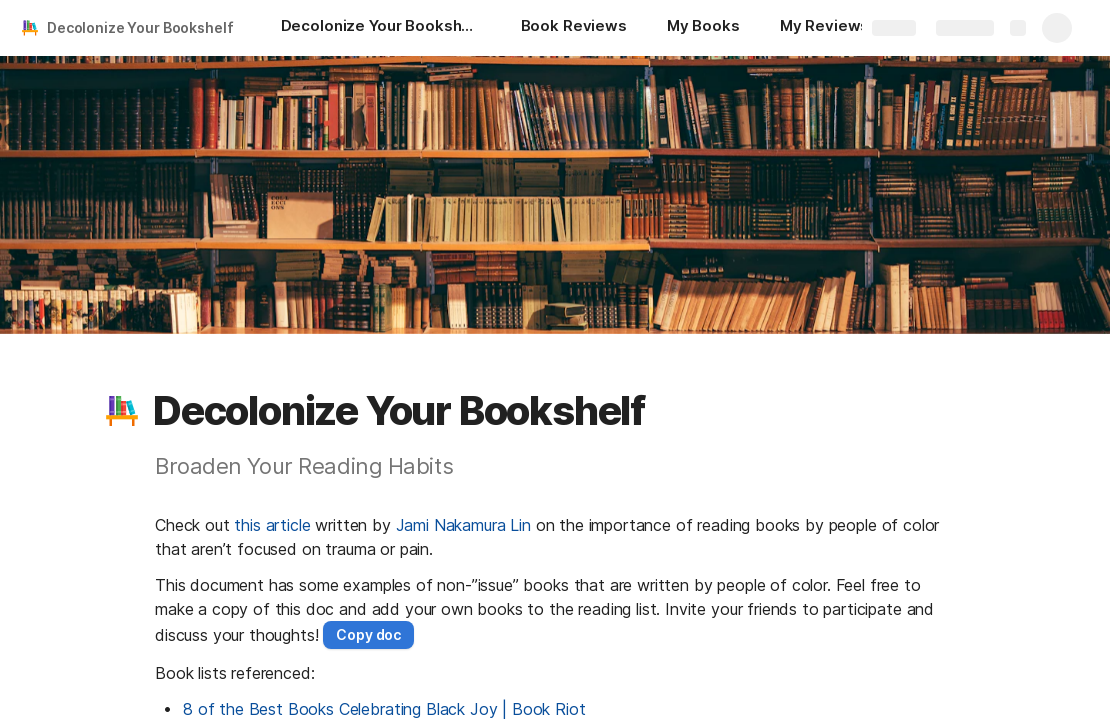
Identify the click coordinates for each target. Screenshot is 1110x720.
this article (272, 525)
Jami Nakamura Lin (463, 525)
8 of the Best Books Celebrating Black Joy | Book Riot (384, 709)
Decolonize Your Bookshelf (140, 27)
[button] (122, 411)
